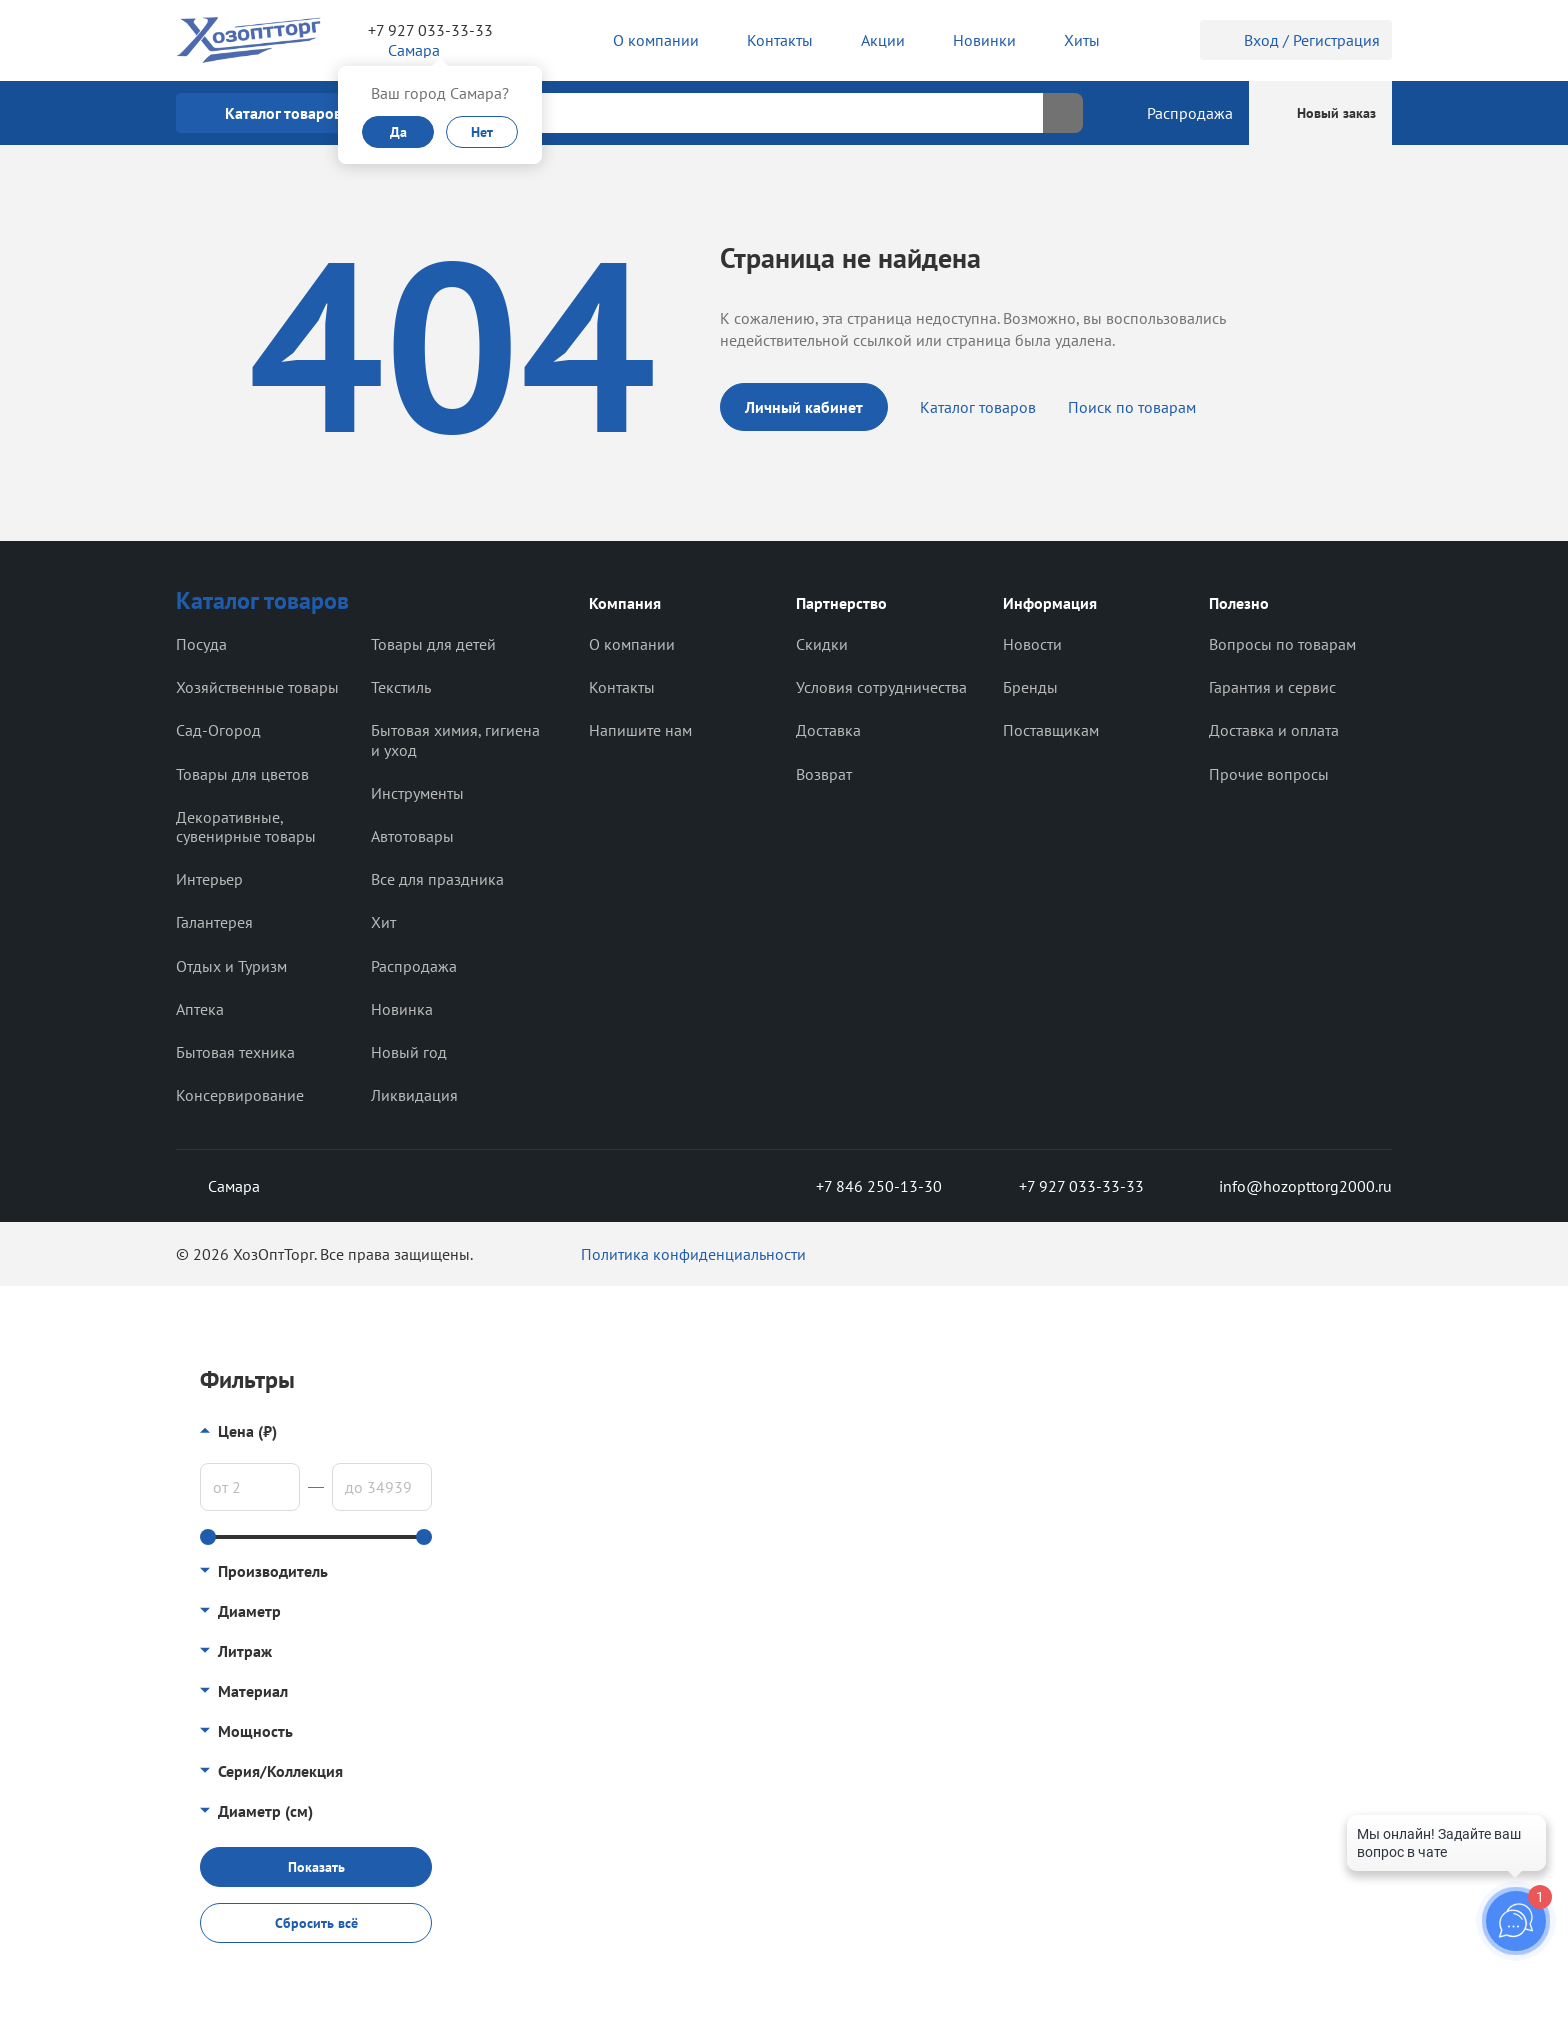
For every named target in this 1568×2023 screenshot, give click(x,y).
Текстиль (401, 687)
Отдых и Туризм (231, 966)
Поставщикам (1051, 730)
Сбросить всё (316, 1923)
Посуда (201, 644)
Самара (218, 1186)
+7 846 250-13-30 (863, 1186)
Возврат (824, 774)
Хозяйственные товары (257, 687)
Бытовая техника (235, 1052)
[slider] (208, 1537)
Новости (1032, 644)
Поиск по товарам (1132, 407)
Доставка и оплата (1274, 730)
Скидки (822, 644)
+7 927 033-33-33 (430, 30)
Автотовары (412, 836)
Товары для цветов (242, 774)
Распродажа (414, 966)
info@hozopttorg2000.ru (1290, 1186)
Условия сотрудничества (881, 687)
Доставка (828, 730)
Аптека (200, 1009)
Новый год (409, 1052)
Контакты (622, 687)
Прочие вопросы (1269, 774)
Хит (383, 922)
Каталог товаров (978, 407)
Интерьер (209, 879)
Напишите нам (640, 730)
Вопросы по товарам (1282, 644)
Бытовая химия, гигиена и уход (455, 739)
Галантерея (214, 922)
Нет (482, 132)
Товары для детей (433, 644)
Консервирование (240, 1095)
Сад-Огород (218, 730)
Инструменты (417, 793)
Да (398, 132)
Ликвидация (414, 1095)
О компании (632, 644)
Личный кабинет (804, 407)
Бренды (1030, 687)
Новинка (402, 1009)
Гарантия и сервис (1272, 687)
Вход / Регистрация (1296, 40)
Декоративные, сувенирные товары (246, 826)
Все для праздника (437, 879)
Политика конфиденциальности (693, 1254)
